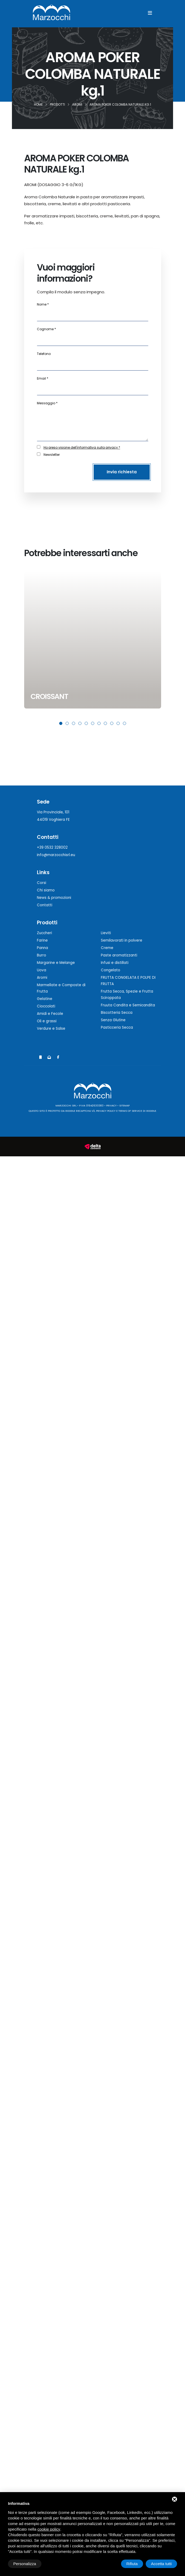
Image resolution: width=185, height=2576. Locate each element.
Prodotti (47, 922)
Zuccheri (44, 932)
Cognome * (46, 329)
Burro (41, 955)
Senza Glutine (113, 1020)
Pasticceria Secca (117, 1027)
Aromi (42, 977)
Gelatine (44, 998)
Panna (42, 947)
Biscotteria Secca (116, 1012)
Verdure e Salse (51, 1028)
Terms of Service (130, 1111)
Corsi (41, 882)
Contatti (44, 905)
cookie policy (48, 2529)
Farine (42, 940)
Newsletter (52, 454)
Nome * (43, 304)
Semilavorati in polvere (121, 940)
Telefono (44, 353)
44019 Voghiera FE (53, 819)
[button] (61, 723)
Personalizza (24, 2563)
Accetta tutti (161, 2563)
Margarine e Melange (56, 962)
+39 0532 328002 (52, 847)
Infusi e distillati (114, 962)
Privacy (111, 1105)
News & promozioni (54, 897)
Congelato (110, 970)
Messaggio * (47, 403)
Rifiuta (132, 2563)
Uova (41, 970)
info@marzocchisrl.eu (56, 854)
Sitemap (124, 1105)
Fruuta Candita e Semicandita (128, 1005)
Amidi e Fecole (50, 1013)
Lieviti (106, 932)
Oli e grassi (47, 1021)
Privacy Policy (106, 1111)
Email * (42, 378)
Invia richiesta (122, 472)
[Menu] (150, 12)
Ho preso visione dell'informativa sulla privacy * (82, 447)
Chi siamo (46, 890)
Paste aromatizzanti (119, 955)
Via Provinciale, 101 (53, 812)
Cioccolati (46, 1006)
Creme (107, 947)
